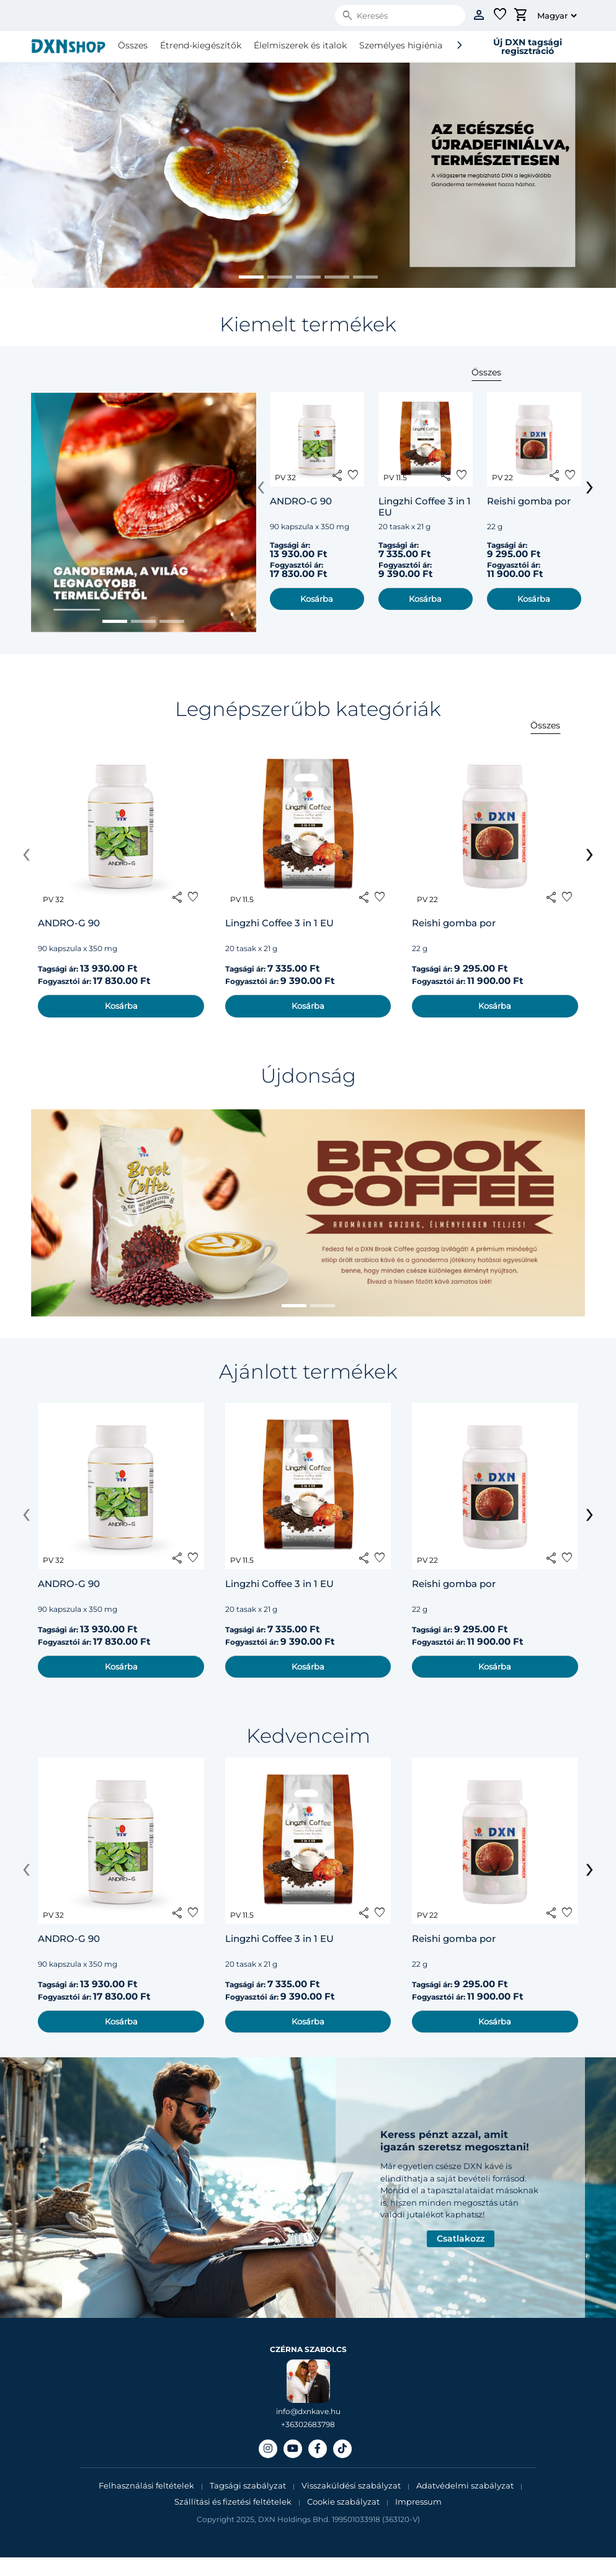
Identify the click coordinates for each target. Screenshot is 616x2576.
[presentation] (261, 485)
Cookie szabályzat (343, 2502)
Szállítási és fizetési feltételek (233, 2502)
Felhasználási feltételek (147, 2485)
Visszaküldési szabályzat (351, 2485)
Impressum (418, 2502)
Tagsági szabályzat (248, 2485)
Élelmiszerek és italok (300, 45)
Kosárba (316, 599)
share (337, 475)
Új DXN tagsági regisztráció (527, 46)
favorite (353, 475)
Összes (133, 45)
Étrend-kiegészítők (200, 45)
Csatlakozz (460, 2238)
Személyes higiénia (400, 45)
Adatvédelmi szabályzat (465, 2485)
